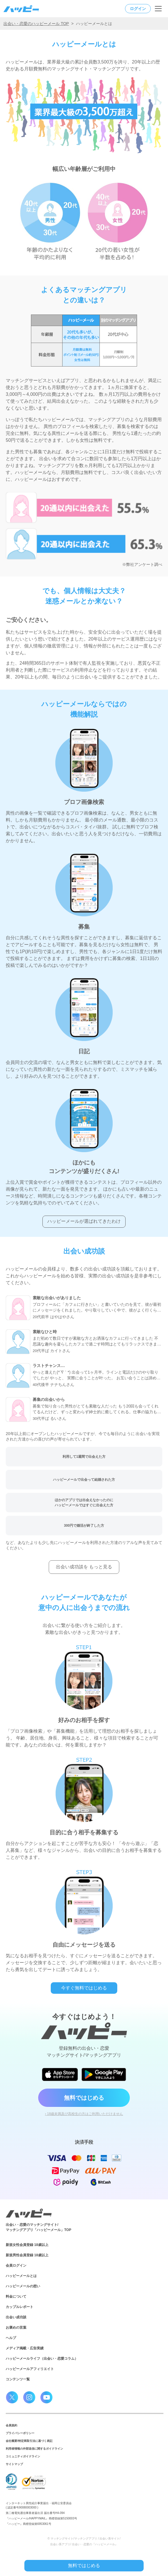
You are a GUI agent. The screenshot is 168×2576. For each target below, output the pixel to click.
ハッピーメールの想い (23, 2286)
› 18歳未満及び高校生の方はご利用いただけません (84, 2114)
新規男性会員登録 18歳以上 (27, 2255)
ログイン (138, 8)
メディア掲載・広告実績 (25, 2348)
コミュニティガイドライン (23, 2456)
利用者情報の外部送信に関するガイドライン (34, 2448)
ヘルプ (11, 2338)
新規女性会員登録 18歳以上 (27, 2245)
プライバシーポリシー (20, 2433)
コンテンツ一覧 (18, 2379)
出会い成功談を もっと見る (84, 1566)
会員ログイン (16, 2265)
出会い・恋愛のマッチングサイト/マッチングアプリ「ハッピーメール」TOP (38, 2227)
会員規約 (11, 2425)
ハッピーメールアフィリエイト (30, 2369)
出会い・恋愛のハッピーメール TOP (36, 23)
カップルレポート (19, 2307)
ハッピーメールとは (21, 2276)
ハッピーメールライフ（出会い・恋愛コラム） (42, 2359)
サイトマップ (14, 2464)
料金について (16, 2297)
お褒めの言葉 (16, 2328)
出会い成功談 (16, 2317)
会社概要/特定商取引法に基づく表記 (29, 2440)
